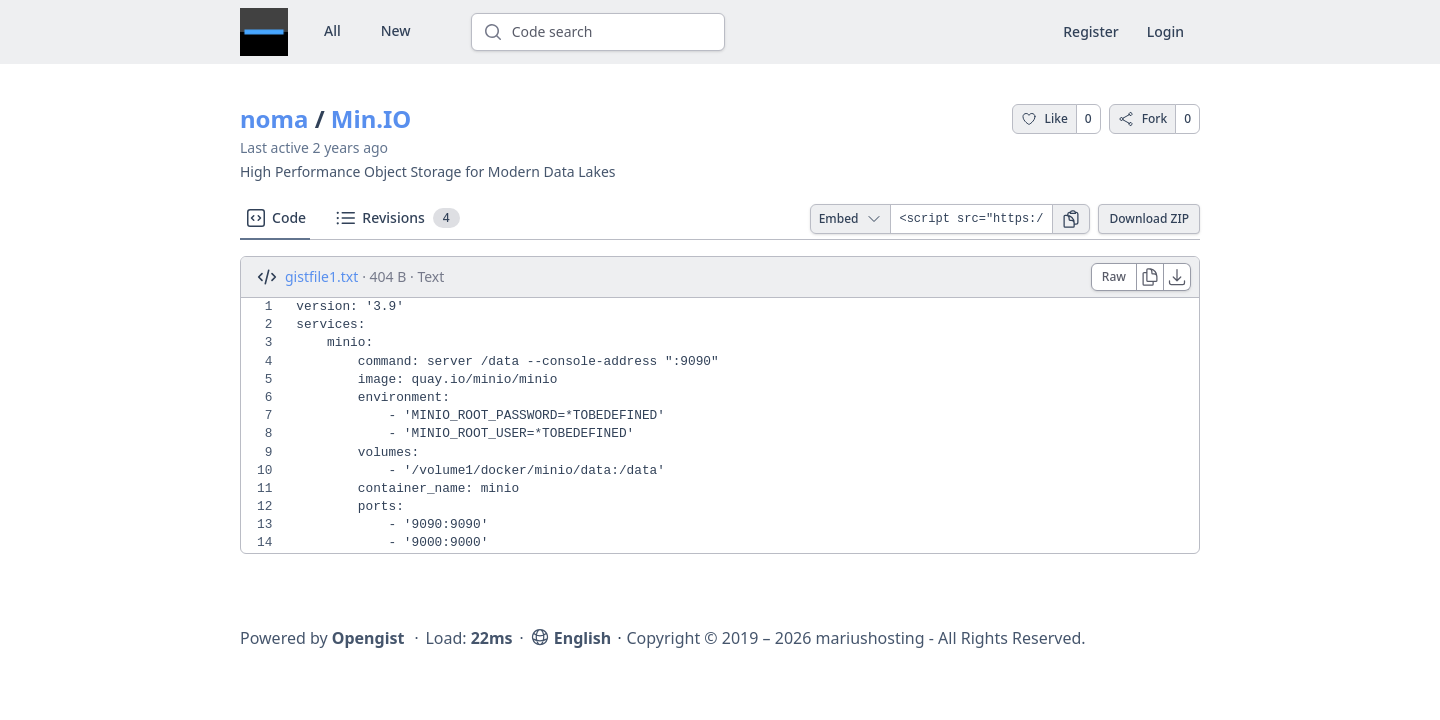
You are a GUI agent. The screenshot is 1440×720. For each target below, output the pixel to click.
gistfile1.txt (321, 276)
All (332, 30)
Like (1044, 118)
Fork (1142, 118)
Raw (1114, 276)
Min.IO (371, 118)
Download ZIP (1149, 218)
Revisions (396, 218)
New (396, 30)
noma (274, 118)
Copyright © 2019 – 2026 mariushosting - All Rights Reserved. (855, 638)
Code (275, 218)
